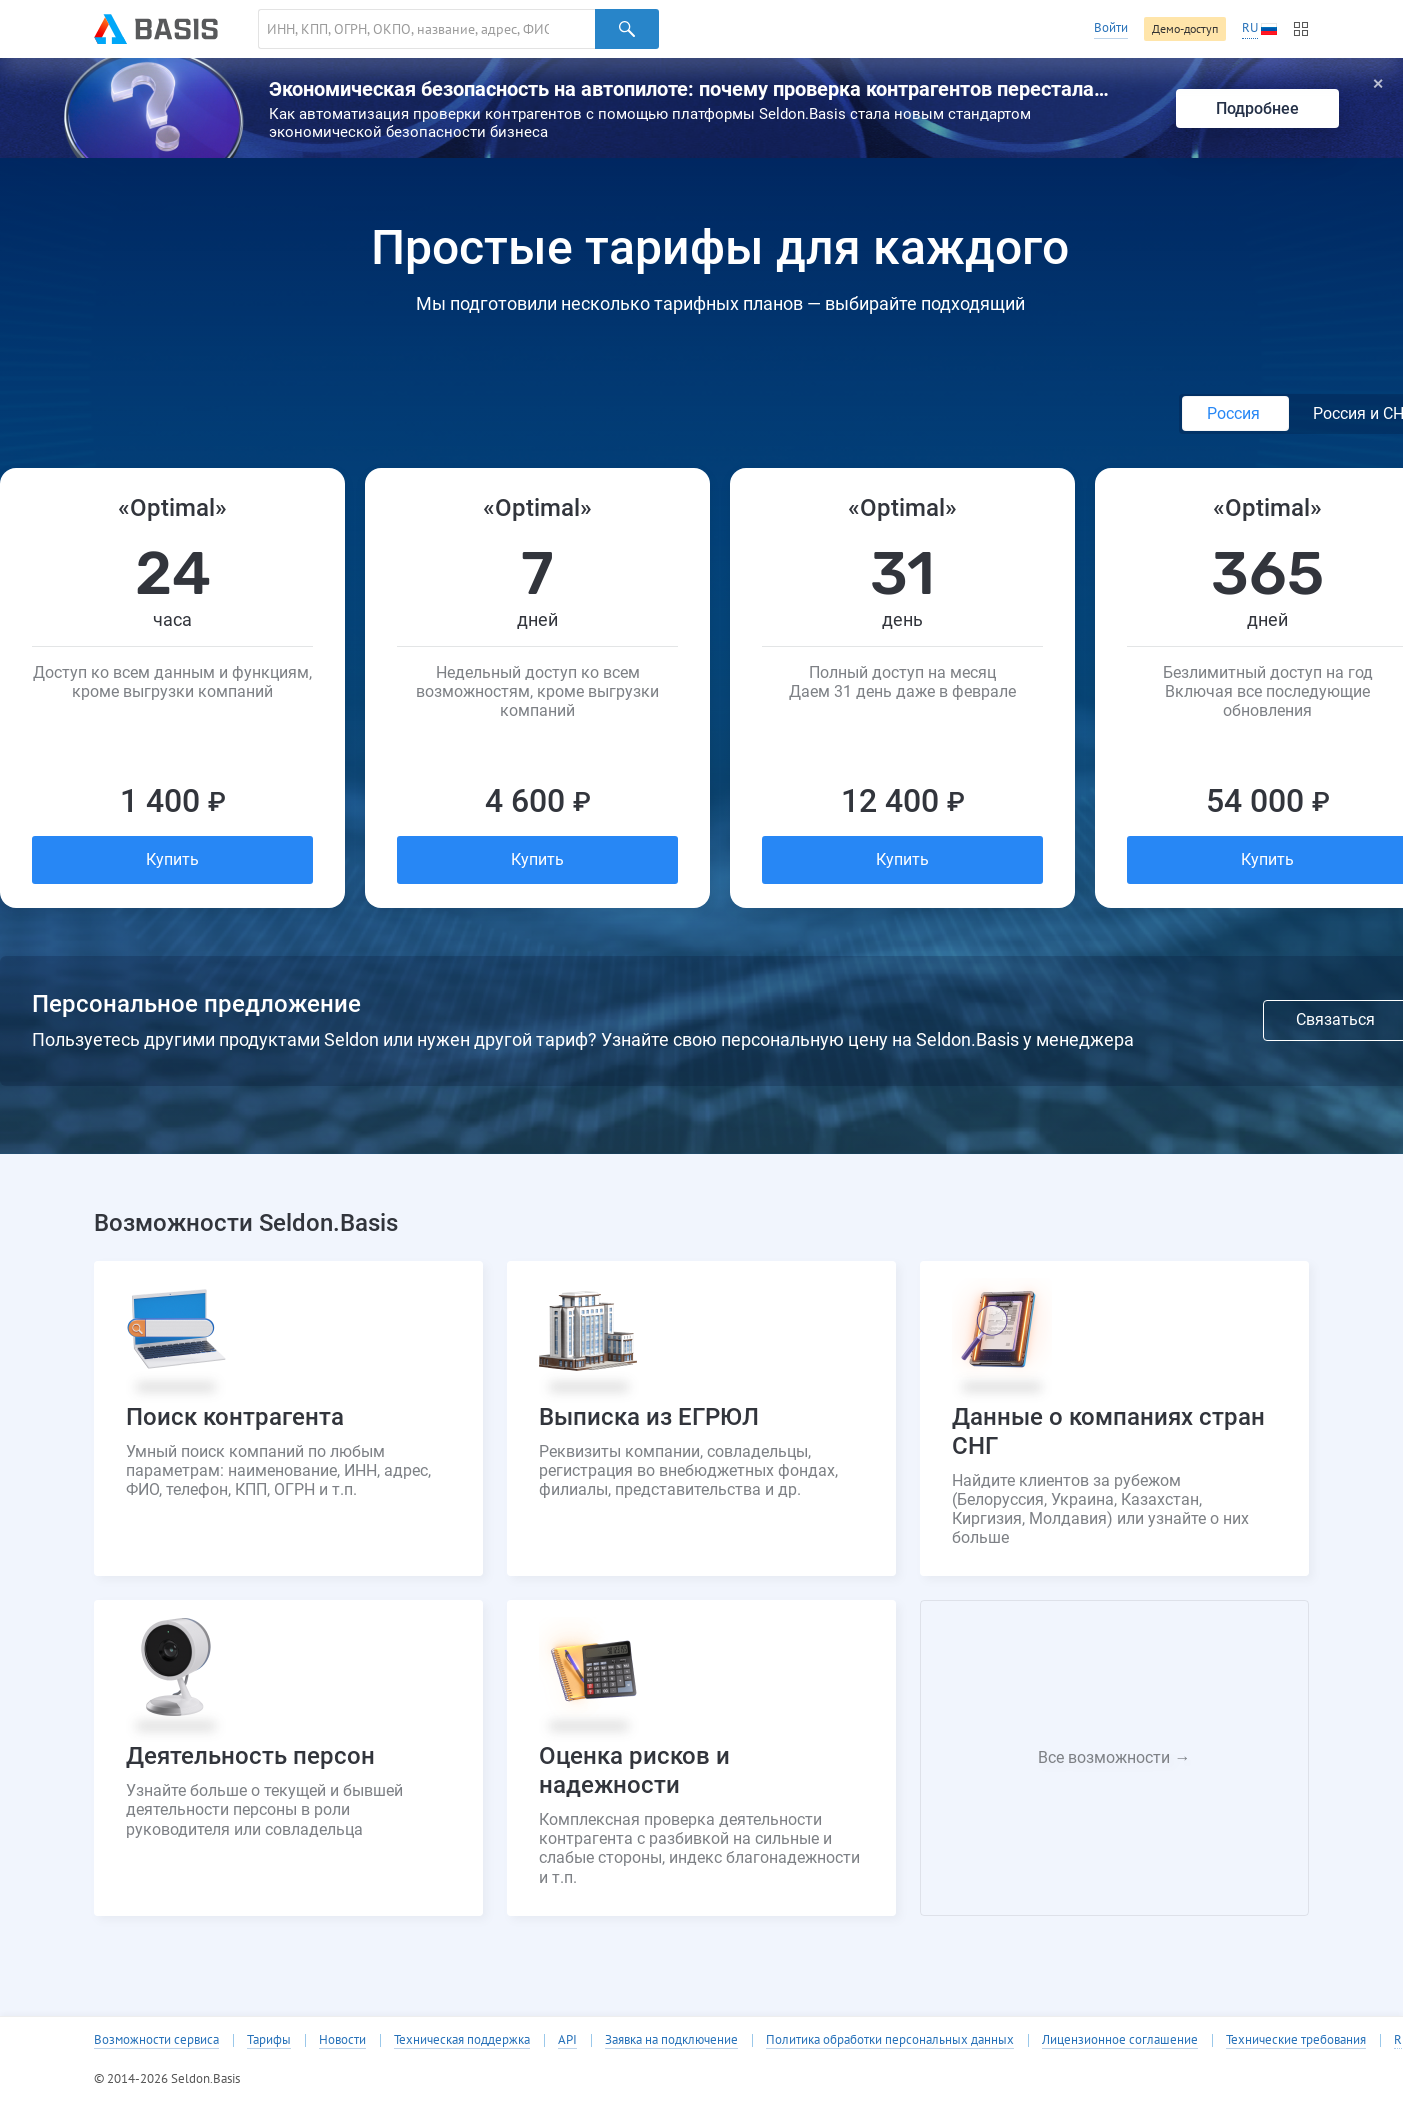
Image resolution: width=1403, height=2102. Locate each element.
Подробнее (1257, 108)
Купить (172, 859)
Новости (342, 2040)
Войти (1111, 27)
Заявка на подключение (671, 2040)
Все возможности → (1114, 1757)
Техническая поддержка (462, 2040)
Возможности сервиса (156, 2040)
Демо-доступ (1185, 28)
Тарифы (269, 2040)
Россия (1235, 413)
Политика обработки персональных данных (890, 2040)
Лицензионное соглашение (1120, 2040)
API (567, 2040)
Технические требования (1296, 2040)
